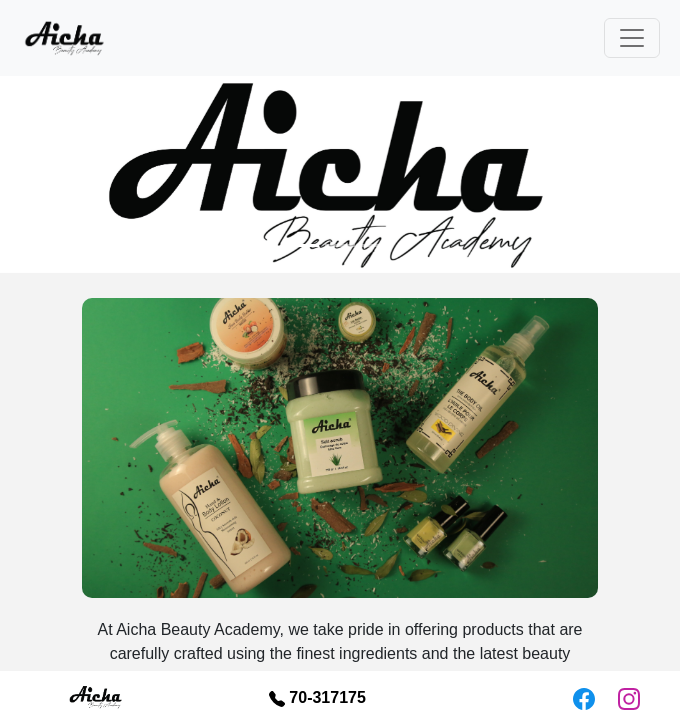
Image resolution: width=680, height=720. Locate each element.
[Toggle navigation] (632, 38)
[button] (51, 174)
